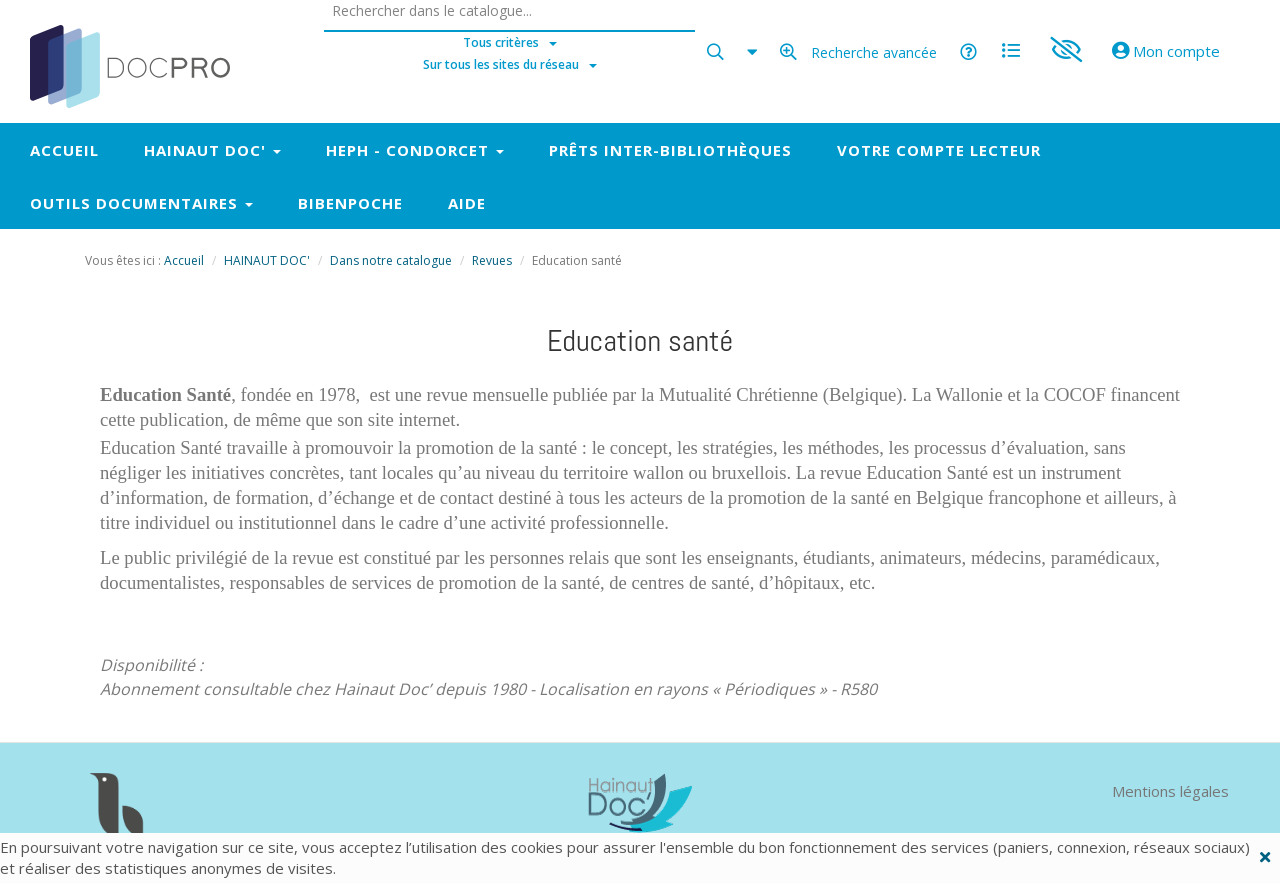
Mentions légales (1170, 791)
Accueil (184, 260)
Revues (492, 260)
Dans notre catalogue (391, 260)
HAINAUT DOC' (267, 260)
